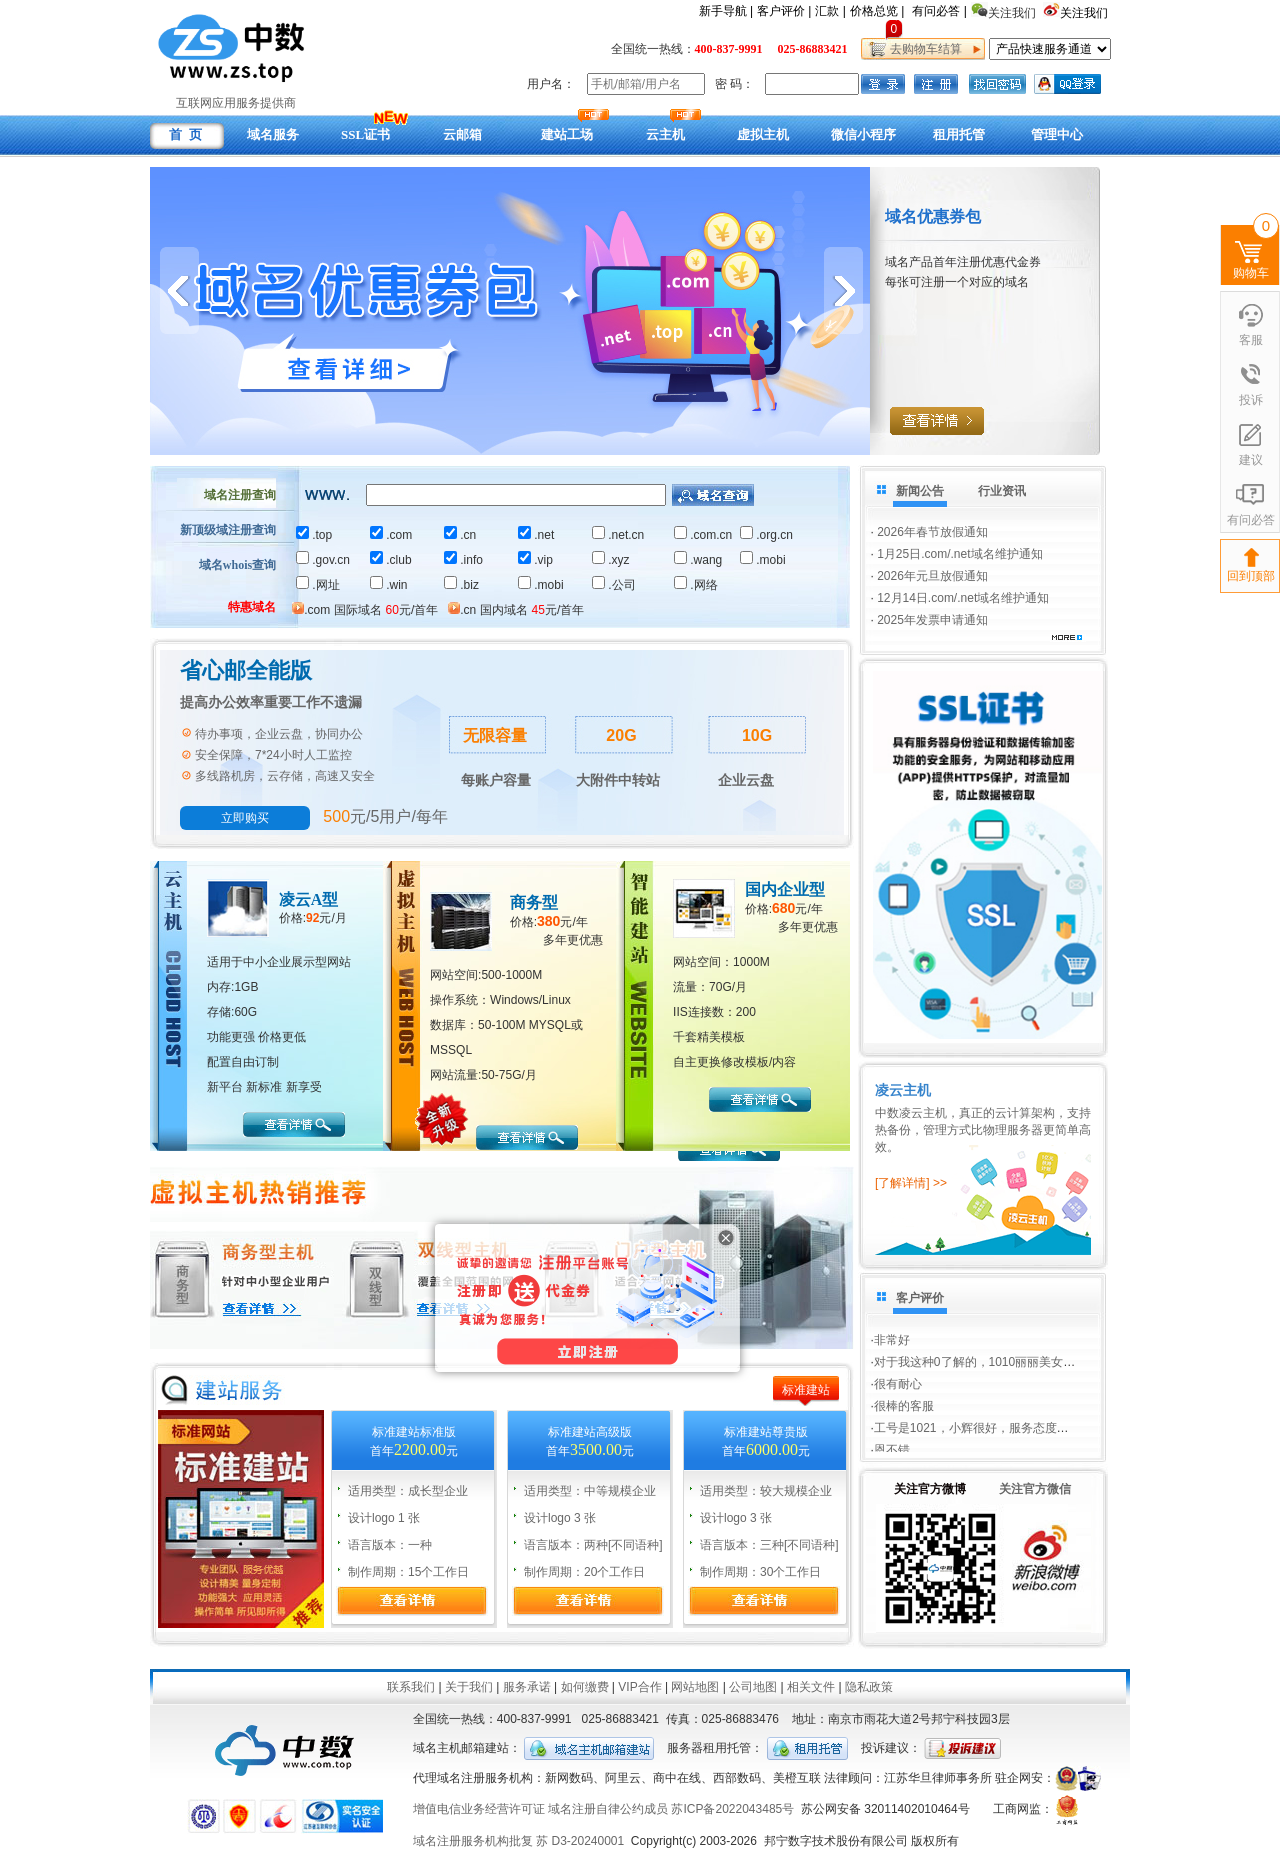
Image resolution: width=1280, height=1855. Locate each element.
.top (314, 535)
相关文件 (811, 1687)
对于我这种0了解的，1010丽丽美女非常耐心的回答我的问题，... (1045, 1373)
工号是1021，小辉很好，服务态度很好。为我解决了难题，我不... (1048, 1439)
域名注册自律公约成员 (608, 1809)
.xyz (610, 560)
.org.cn (766, 535)
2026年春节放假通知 (932, 532)
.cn (460, 535)
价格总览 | (877, 11)
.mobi (762, 560)
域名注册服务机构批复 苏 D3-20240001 (518, 1841)
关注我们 (1085, 13)
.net (536, 535)
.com (391, 535)
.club (390, 560)
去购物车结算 (922, 49)
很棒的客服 (904, 1417)
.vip (535, 560)
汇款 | (830, 11)
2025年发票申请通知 (932, 620)
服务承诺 (527, 1687)
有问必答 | (939, 11)
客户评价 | (784, 11)
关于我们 (469, 1687)
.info (463, 560)
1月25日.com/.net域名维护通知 (959, 554)
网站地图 (695, 1687)
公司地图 (753, 1687)
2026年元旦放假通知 (932, 576)
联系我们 (411, 1687)
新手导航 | (726, 11)
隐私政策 (869, 1687)
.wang (698, 560)
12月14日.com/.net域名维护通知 (963, 598)
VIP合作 (639, 1687)
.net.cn (618, 535)
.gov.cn (323, 560)
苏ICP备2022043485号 (732, 1809)
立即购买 (245, 818)
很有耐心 (898, 1395)
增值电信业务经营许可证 (479, 1809)
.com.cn (703, 535)
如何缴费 (585, 1687)
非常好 (892, 1329)
